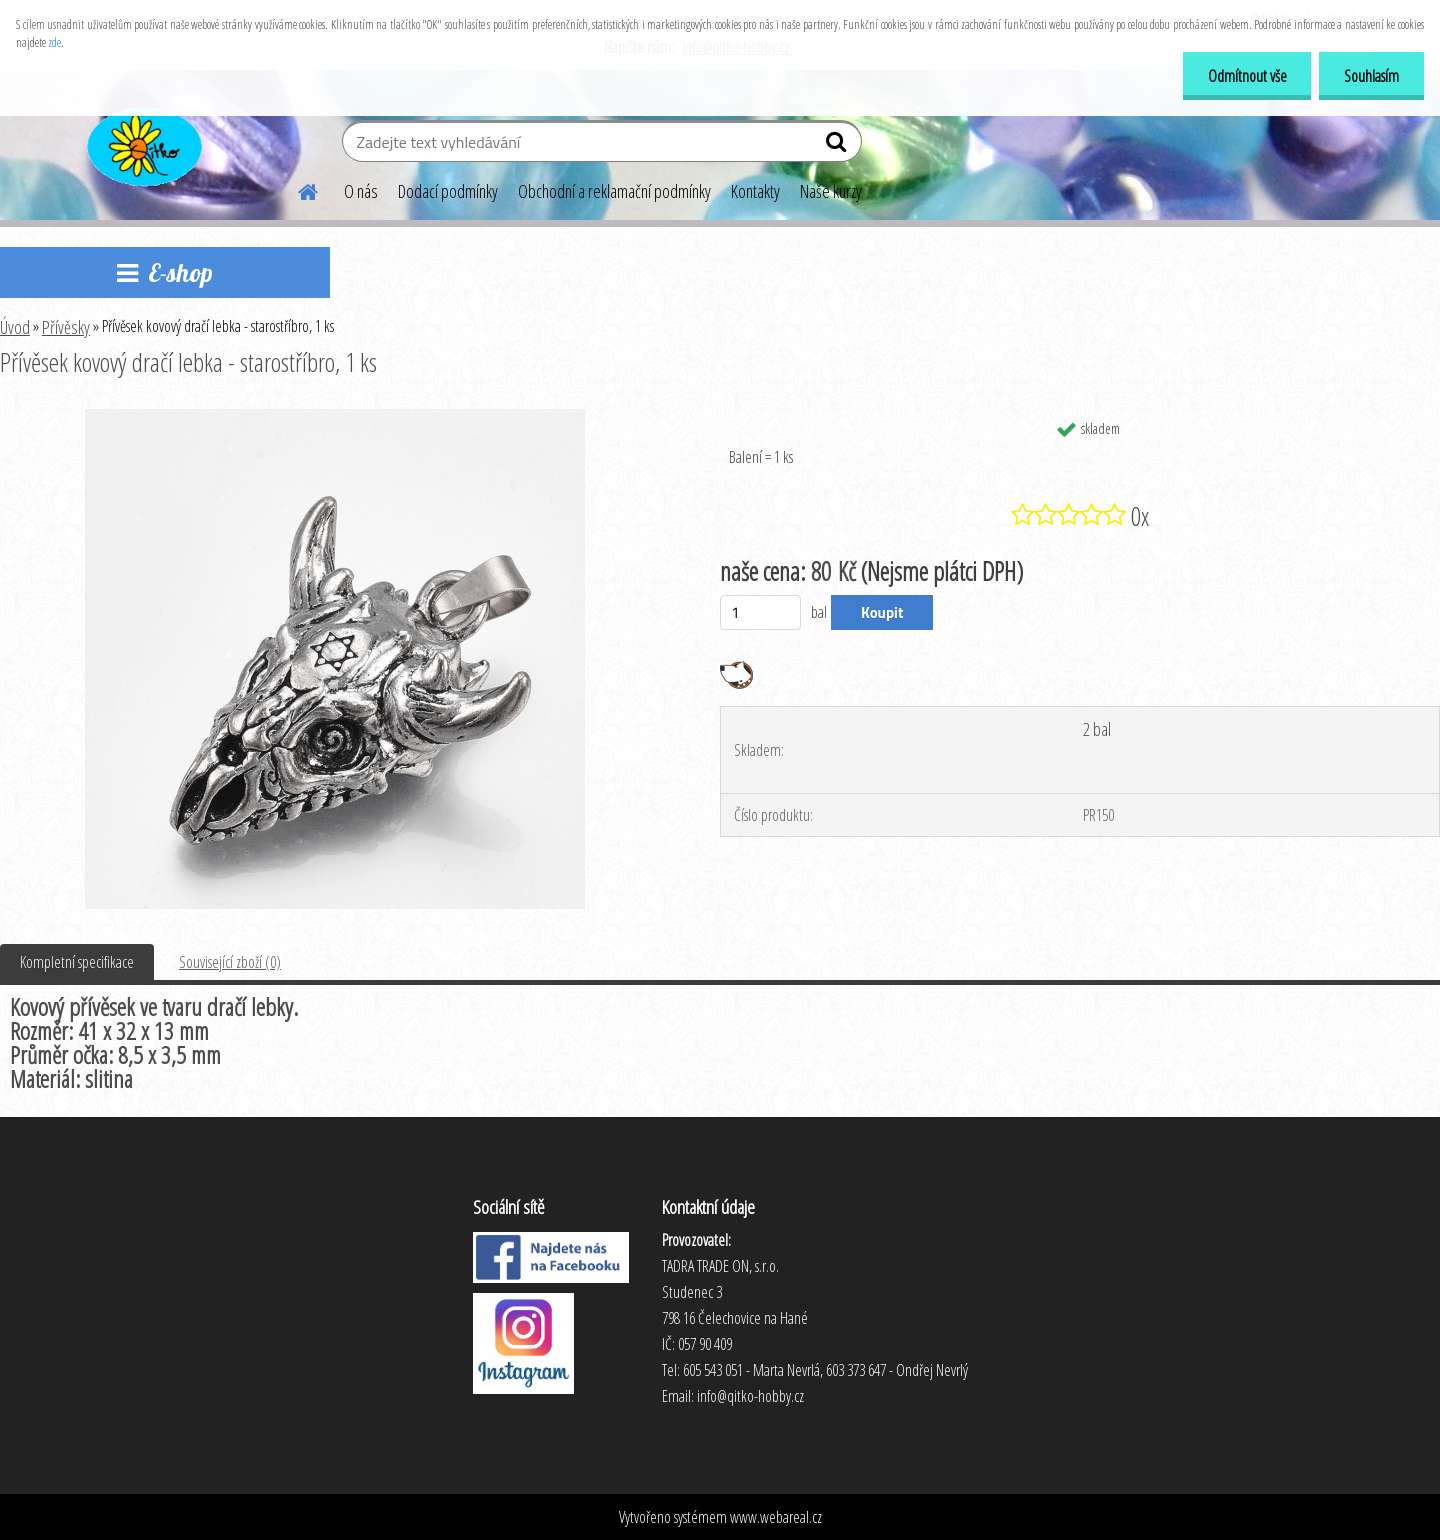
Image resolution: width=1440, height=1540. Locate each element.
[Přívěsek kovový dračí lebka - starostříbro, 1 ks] (335, 417)
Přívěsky (66, 327)
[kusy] (760, 612)
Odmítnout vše (1246, 76)
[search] (838, 146)
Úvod (15, 327)
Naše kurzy (831, 191)
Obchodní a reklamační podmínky (614, 191)
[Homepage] (296, 189)
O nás (361, 191)
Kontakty (755, 191)
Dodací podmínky (448, 191)
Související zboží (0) (230, 962)
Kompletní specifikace (77, 962)
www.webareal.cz (776, 1517)
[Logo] (142, 144)
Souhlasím (1371, 76)
